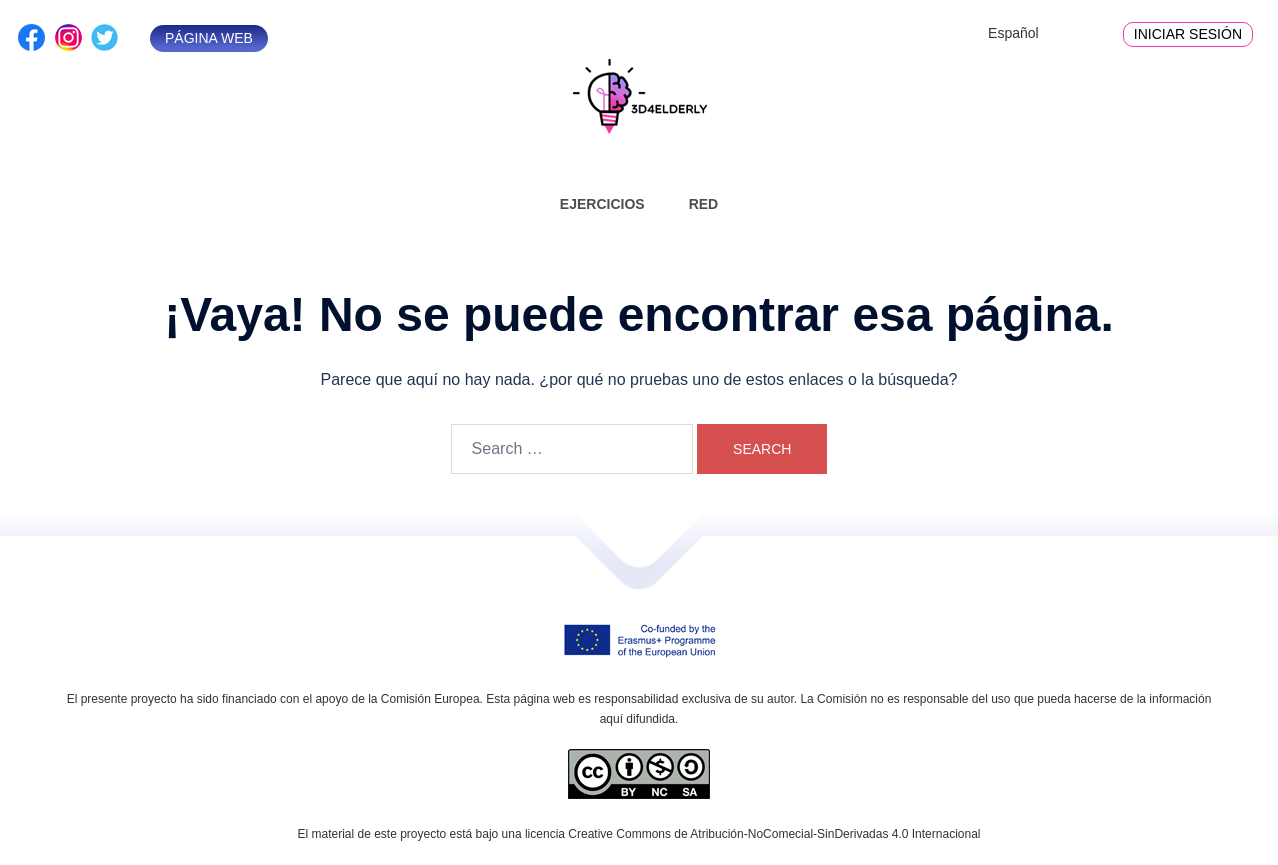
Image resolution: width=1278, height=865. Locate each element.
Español (1013, 33)
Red (704, 204)
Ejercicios (602, 204)
